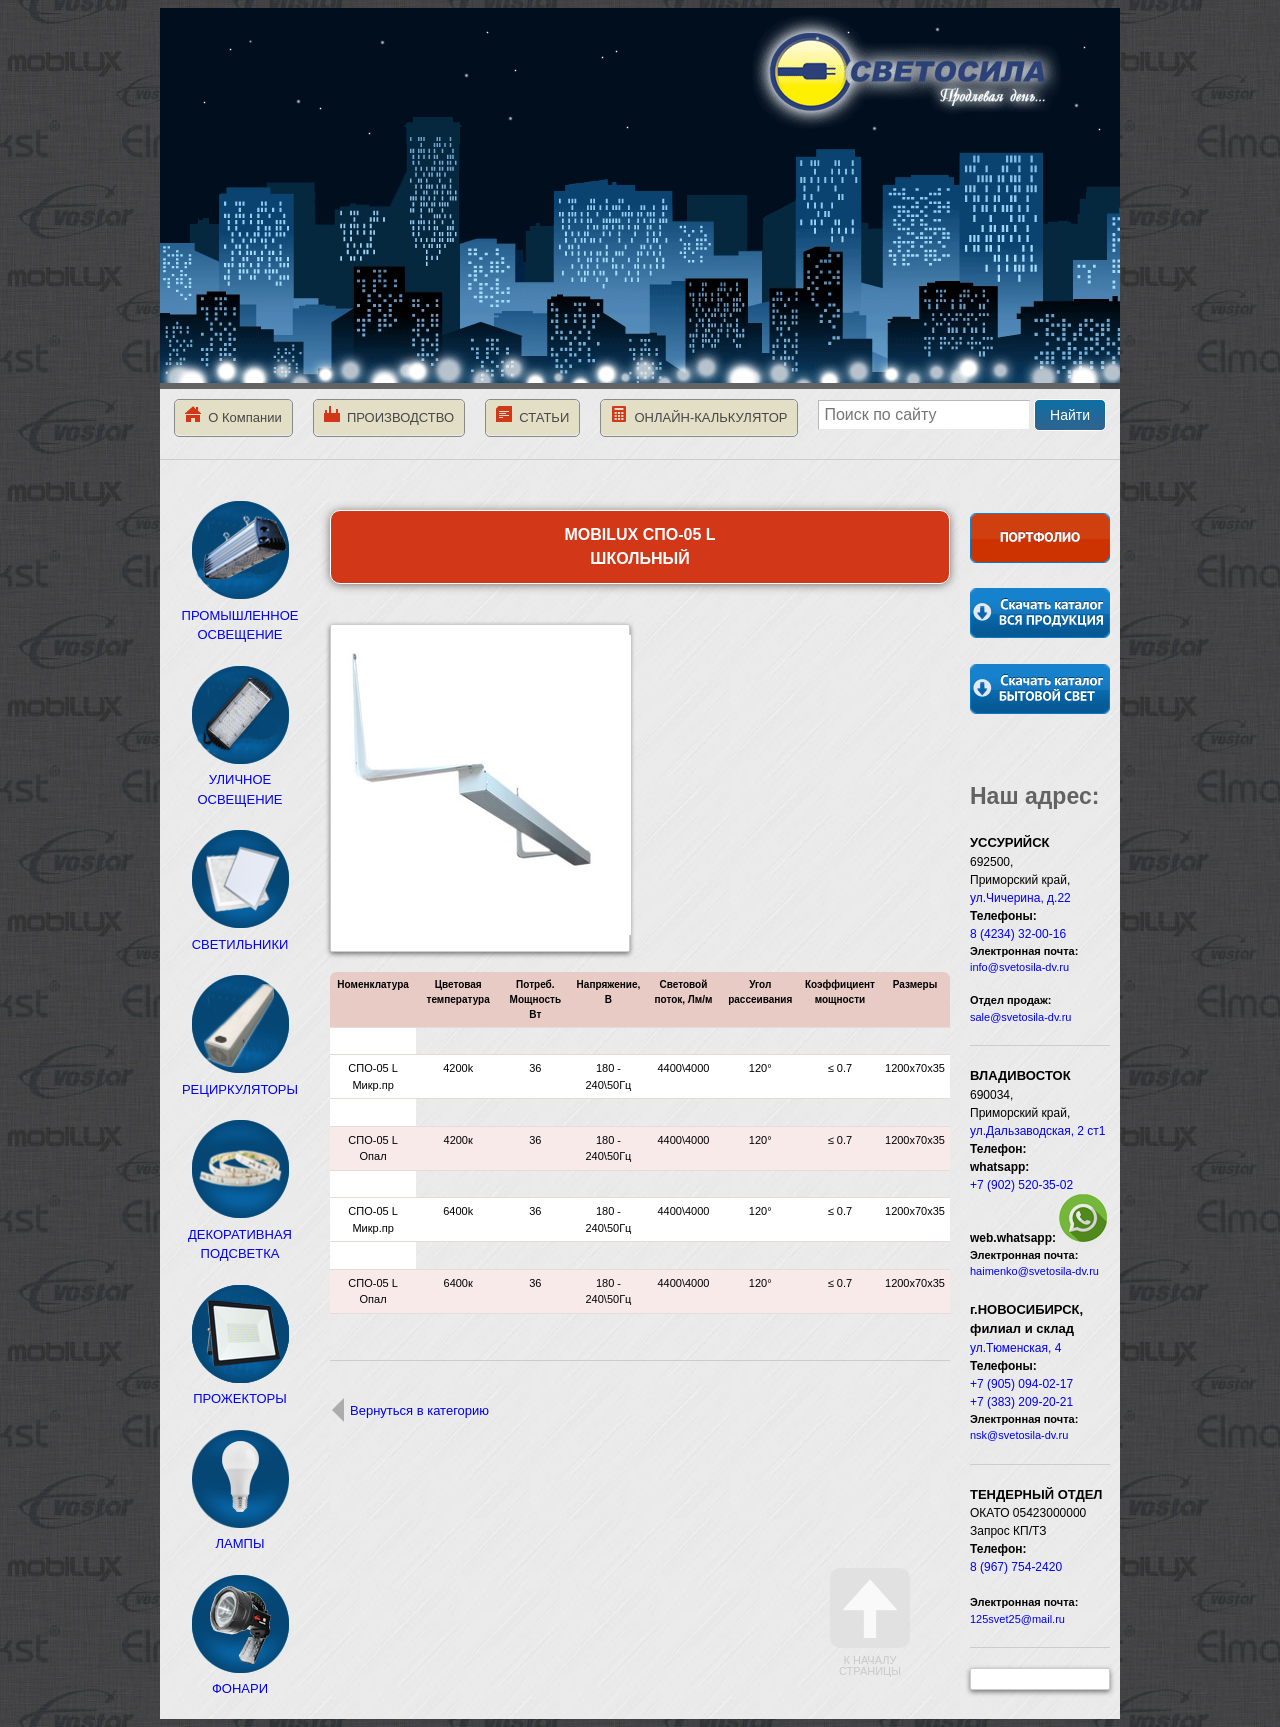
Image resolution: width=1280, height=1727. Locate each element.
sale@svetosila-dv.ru (1020, 1017)
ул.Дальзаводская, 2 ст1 (1038, 1131)
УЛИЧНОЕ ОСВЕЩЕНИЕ (240, 780)
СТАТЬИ (532, 415)
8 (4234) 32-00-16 (1018, 934)
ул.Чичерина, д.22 (1020, 898)
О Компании (233, 415)
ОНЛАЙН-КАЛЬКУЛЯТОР (699, 415)
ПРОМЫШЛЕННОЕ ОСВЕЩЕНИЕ (240, 615)
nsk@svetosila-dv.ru (1019, 1435)
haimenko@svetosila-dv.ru (1034, 1271)
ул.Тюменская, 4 (1015, 1348)
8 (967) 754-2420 (1016, 1567)
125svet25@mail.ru (1017, 1619)
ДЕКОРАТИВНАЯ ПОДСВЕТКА (240, 1234)
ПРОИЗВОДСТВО (389, 415)
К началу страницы (870, 1622)
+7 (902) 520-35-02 (1021, 1185)
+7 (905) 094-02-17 (1021, 1384)
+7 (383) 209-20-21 (1021, 1402)
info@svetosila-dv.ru (1019, 967)
